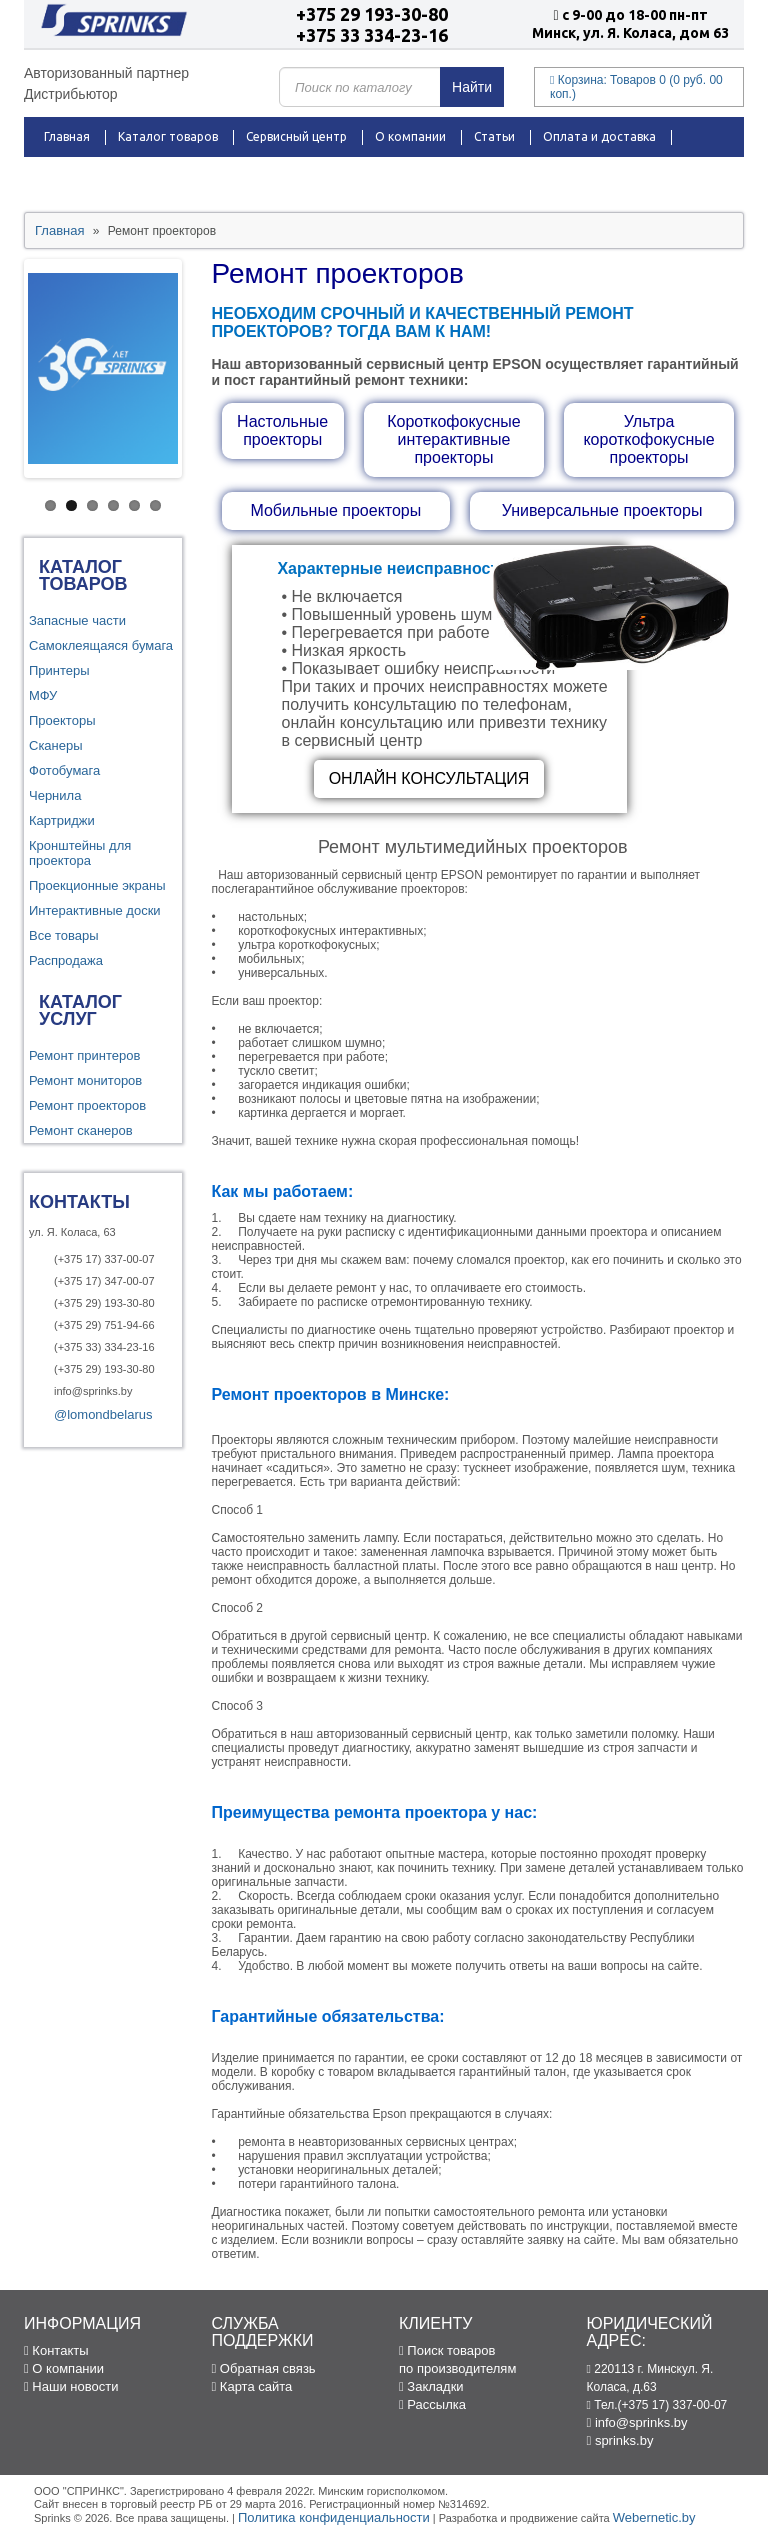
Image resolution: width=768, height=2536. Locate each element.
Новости (170, 176)
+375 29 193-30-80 (372, 14)
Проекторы (62, 720)
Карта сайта (252, 2386)
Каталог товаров (168, 136)
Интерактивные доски (95, 910)
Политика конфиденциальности (334, 2517)
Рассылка (432, 2404)
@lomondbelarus (103, 1414)
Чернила (55, 795)
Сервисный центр (296, 136)
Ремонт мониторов (85, 1080)
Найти (472, 87)
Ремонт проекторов (87, 1105)
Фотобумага (64, 770)
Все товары (64, 935)
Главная (67, 136)
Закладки (431, 2386)
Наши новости (71, 2386)
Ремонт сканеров (81, 1130)
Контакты (252, 176)
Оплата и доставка (599, 136)
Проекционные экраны (97, 885)
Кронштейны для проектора (80, 853)
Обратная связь (264, 2368)
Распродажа (80, 176)
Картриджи (62, 820)
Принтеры (59, 670)
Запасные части (77, 620)
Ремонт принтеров (84, 1055)
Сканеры (56, 745)
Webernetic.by (654, 2517)
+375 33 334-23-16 (372, 35)
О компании (410, 136)
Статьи (494, 136)
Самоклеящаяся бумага (101, 645)
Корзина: (636, 87)
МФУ (43, 695)
